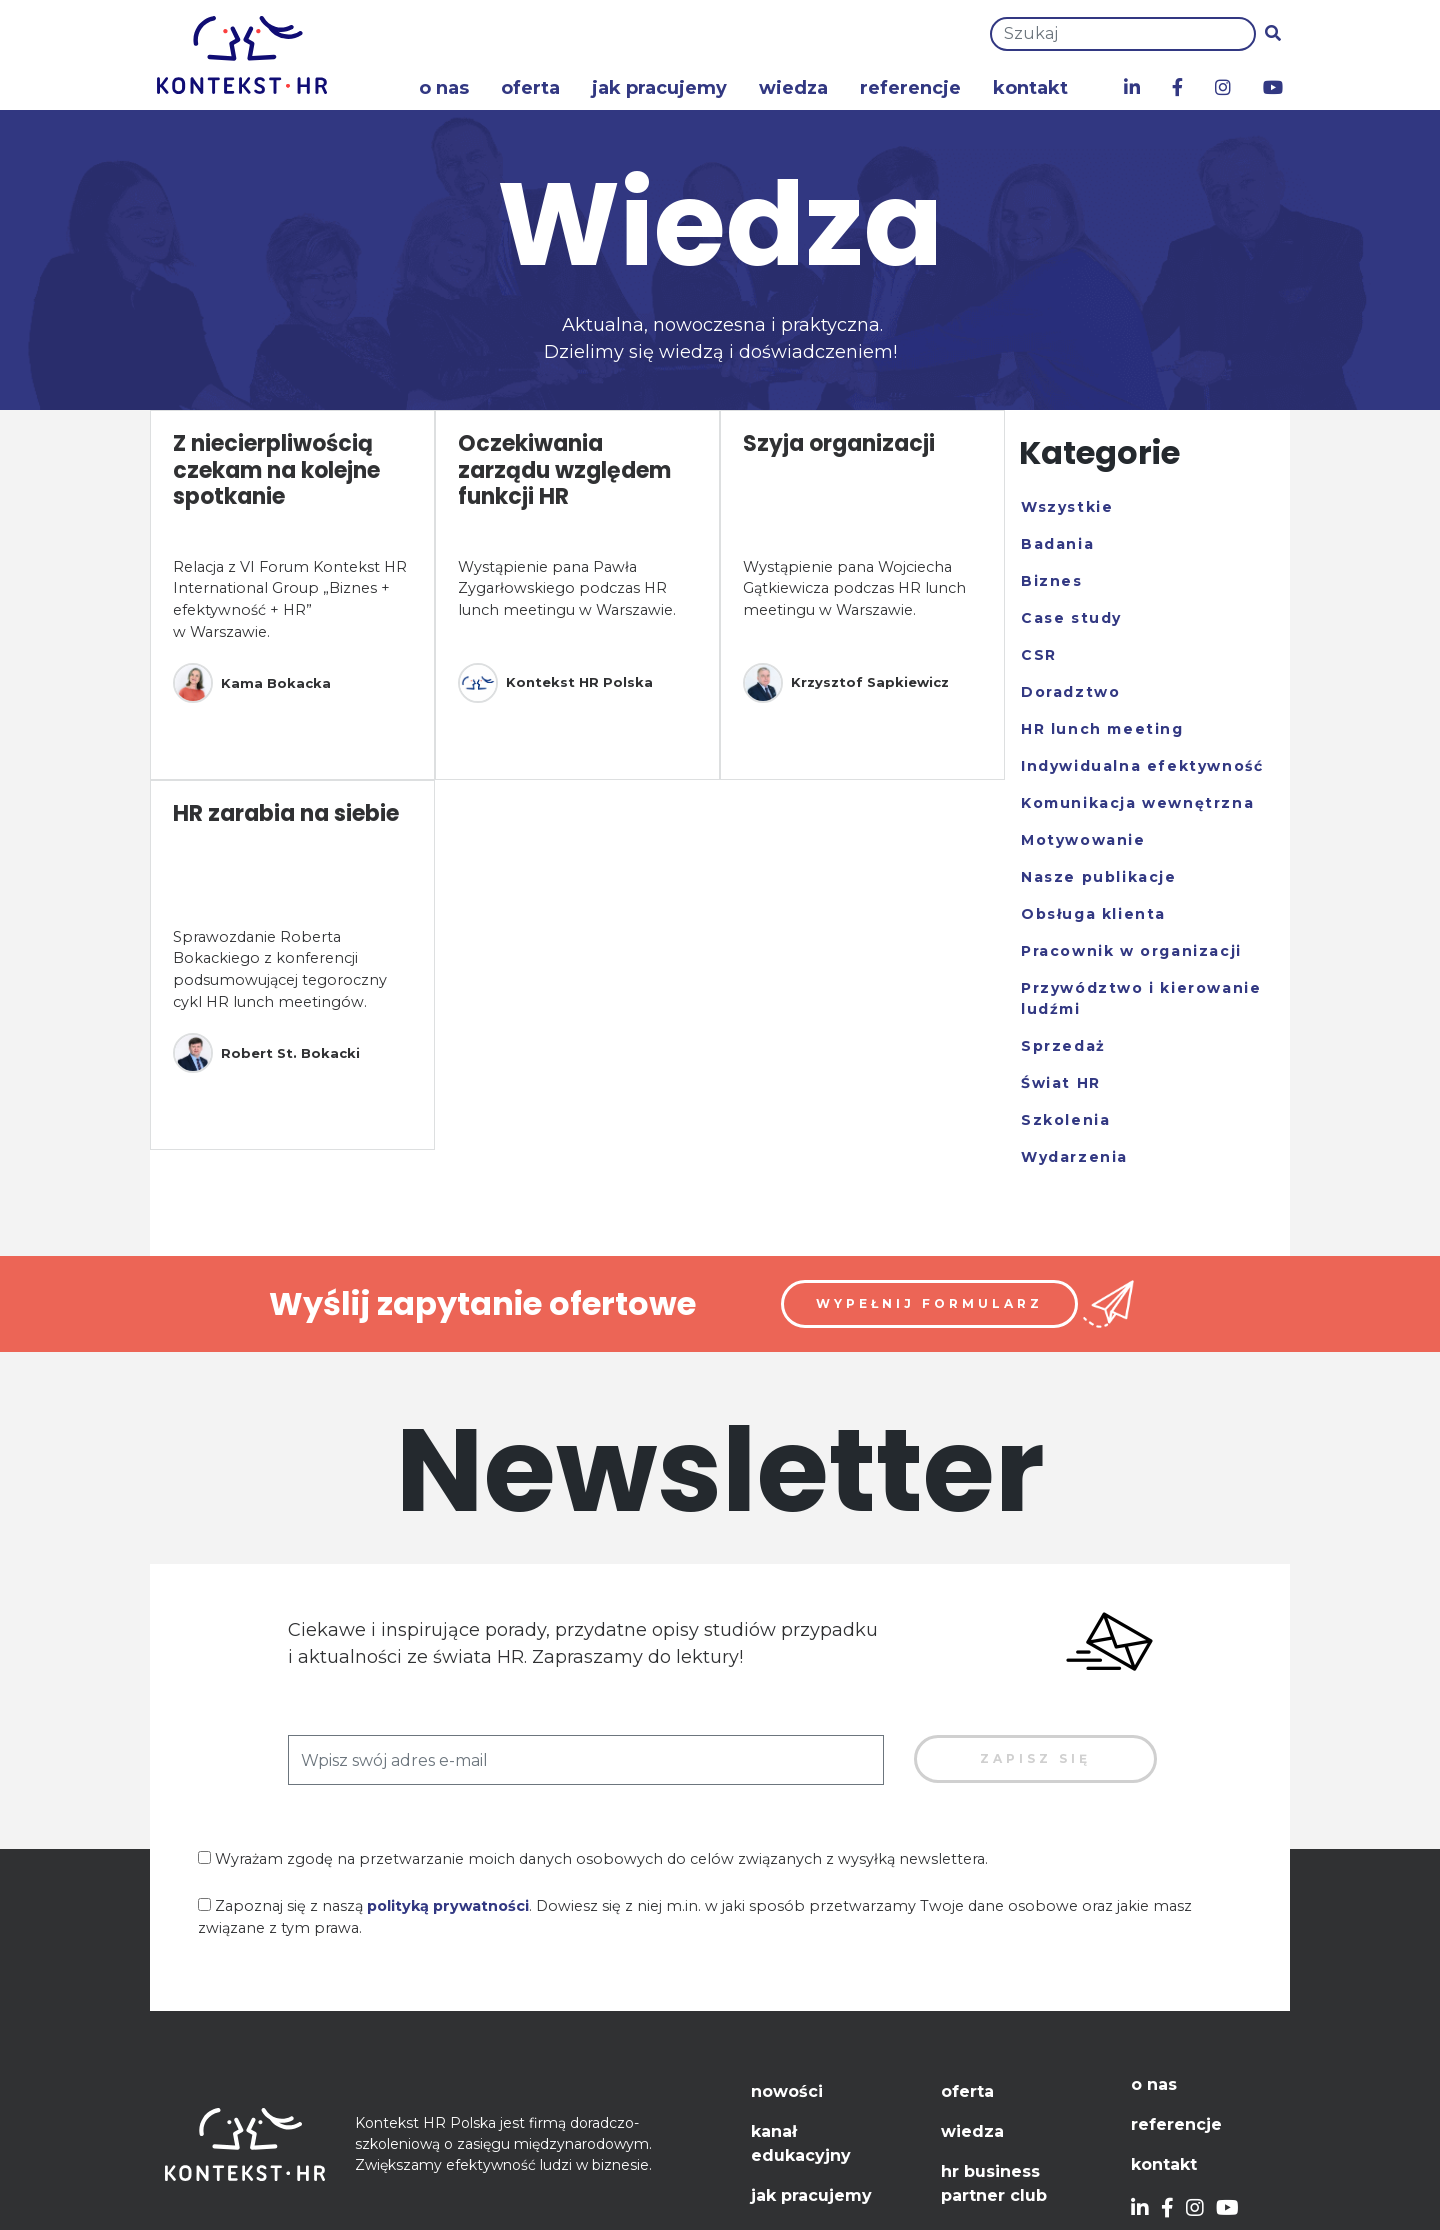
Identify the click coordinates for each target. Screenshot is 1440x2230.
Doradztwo (1070, 692)
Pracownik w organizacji (1131, 951)
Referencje (910, 88)
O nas (444, 88)
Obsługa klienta (1093, 914)
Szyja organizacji (839, 443)
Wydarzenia (1074, 1157)
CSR (1039, 655)
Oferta (530, 88)
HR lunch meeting (1102, 729)
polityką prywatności (448, 1906)
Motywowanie (1083, 840)
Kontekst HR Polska (555, 683)
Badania (1057, 544)
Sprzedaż (1063, 1046)
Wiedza (793, 88)
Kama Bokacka (252, 683)
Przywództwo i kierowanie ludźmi (1141, 998)
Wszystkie (1067, 507)
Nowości (787, 2091)
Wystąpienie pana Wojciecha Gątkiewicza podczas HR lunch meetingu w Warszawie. (854, 588)
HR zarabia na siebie (286, 813)
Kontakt (1030, 88)
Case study (1071, 618)
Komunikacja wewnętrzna (1137, 803)
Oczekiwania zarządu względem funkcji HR (564, 470)
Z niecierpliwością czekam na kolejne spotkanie (276, 470)
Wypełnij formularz (929, 1303)
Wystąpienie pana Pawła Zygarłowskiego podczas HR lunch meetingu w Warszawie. (567, 588)
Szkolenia (1065, 1120)
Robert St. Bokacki (266, 1053)
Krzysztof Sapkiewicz (846, 683)
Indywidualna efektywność (1142, 766)
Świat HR (1061, 1083)
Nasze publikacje (1099, 877)
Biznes (1052, 581)
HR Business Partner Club (994, 2183)
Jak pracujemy (659, 88)
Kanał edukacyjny (801, 2143)
